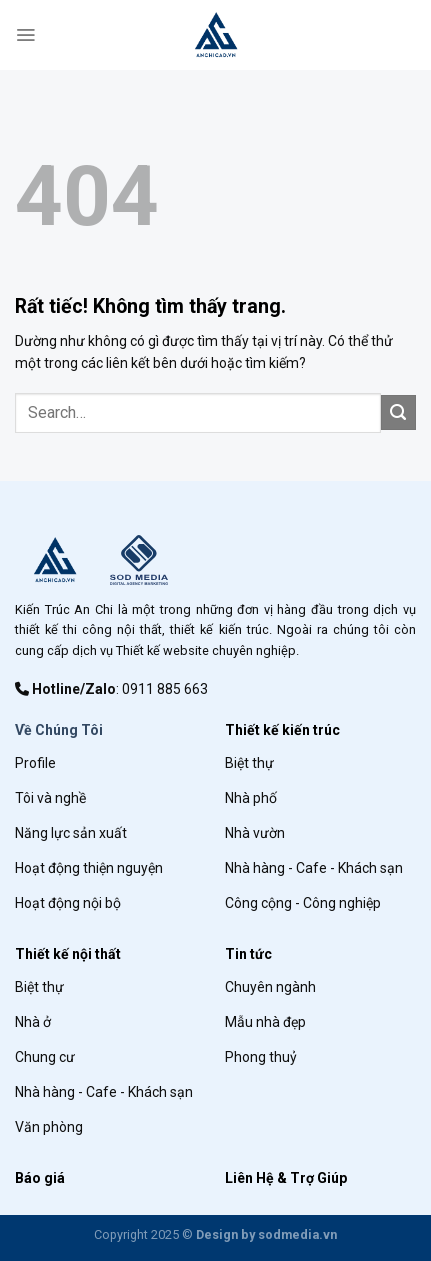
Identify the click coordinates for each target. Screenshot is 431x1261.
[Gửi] (398, 412)
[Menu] (25, 35)
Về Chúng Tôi (59, 730)
